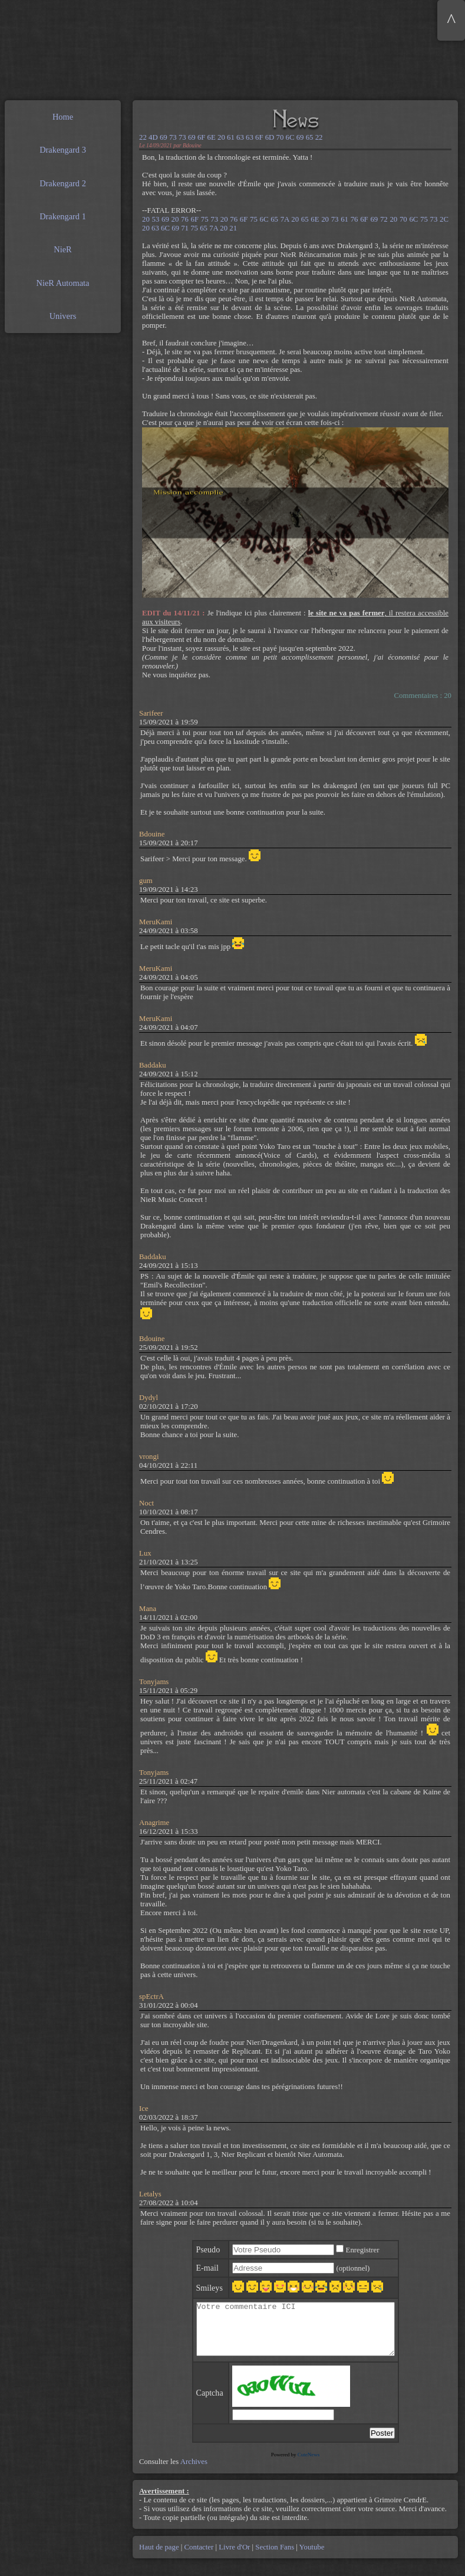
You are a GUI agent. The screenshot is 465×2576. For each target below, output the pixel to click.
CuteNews (309, 2465)
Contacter (198, 2558)
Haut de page (160, 2558)
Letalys (150, 2194)
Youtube (311, 2558)
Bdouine (151, 834)
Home (62, 116)
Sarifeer (151, 713)
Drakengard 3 (62, 149)
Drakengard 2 (62, 183)
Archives (193, 2472)
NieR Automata (63, 283)
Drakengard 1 (62, 216)
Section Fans (274, 2558)
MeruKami (155, 922)
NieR (62, 249)
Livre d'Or (234, 2558)
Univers (63, 316)
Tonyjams (154, 1682)
